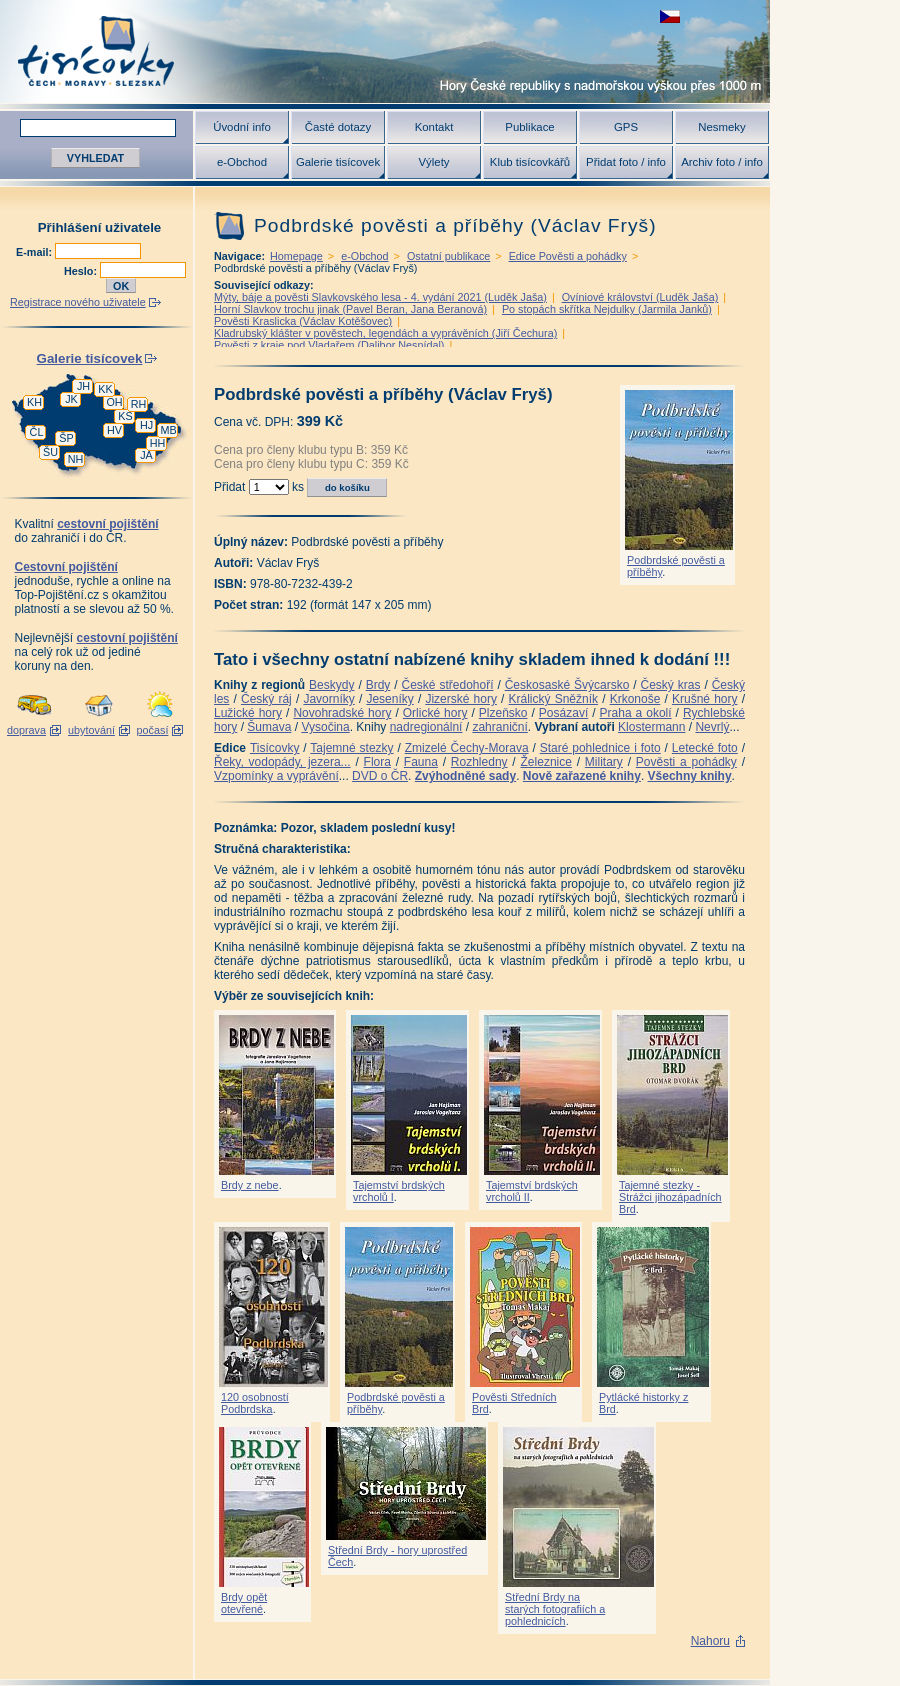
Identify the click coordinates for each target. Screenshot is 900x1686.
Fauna (421, 762)
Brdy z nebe (250, 1185)
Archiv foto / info (722, 162)
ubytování (91, 730)
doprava (26, 730)
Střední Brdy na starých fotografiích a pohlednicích (555, 1609)
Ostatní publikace (448, 256)
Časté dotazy (338, 127)
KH (34, 402)
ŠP (66, 438)
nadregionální (426, 727)
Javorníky (328, 699)
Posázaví (563, 713)
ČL (37, 432)
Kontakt (434, 127)
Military (604, 762)
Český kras (671, 685)
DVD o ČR (380, 776)
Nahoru (710, 1641)
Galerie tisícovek (338, 162)
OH (114, 402)
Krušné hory (705, 699)
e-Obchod (242, 162)
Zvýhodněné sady (465, 776)
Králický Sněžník (554, 699)
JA (146, 455)
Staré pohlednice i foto (600, 748)
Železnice (546, 762)
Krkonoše (635, 699)
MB (168, 430)
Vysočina (325, 727)
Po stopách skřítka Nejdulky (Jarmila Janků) (607, 309)
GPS (626, 127)
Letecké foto (705, 748)
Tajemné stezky (351, 748)
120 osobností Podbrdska (255, 1403)
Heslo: (82, 271)
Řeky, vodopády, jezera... (282, 762)
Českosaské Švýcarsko (567, 685)
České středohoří (448, 685)
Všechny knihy (690, 776)
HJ (146, 425)
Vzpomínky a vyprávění (276, 776)
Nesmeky (721, 127)
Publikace (529, 127)
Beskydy (331, 685)
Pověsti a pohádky (686, 762)
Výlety (433, 162)
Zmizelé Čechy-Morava (467, 748)
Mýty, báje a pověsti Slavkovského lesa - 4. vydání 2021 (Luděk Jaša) (380, 297)
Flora (377, 762)
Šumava (269, 727)
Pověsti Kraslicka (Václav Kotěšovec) (303, 321)
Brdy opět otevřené (244, 1603)
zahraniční (499, 727)
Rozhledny (479, 762)
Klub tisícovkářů (530, 162)
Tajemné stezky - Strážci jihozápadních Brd (670, 1197)
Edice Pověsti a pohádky (568, 256)
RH (139, 404)
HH (158, 443)
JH (83, 386)
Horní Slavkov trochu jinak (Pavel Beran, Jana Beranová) (350, 309)
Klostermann (651, 727)
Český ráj (266, 699)
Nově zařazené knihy (582, 776)
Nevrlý (712, 727)
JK (71, 399)
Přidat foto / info (626, 162)
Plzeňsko (503, 713)
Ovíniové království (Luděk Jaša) (640, 297)
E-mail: (35, 252)
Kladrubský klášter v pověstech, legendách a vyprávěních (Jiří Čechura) (385, 333)
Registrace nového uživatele (78, 302)
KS (125, 416)
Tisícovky (275, 748)
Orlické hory (435, 713)
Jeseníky (389, 699)
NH (76, 459)
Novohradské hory (342, 713)
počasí (153, 730)
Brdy (378, 685)
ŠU (50, 452)
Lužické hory (248, 713)
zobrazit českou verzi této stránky (670, 16)
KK (105, 389)
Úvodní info (242, 127)
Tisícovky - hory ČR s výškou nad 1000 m (385, 51)
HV (114, 430)
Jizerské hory (461, 699)
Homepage (296, 256)
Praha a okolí (636, 713)
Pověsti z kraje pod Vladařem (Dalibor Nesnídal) (329, 345)
